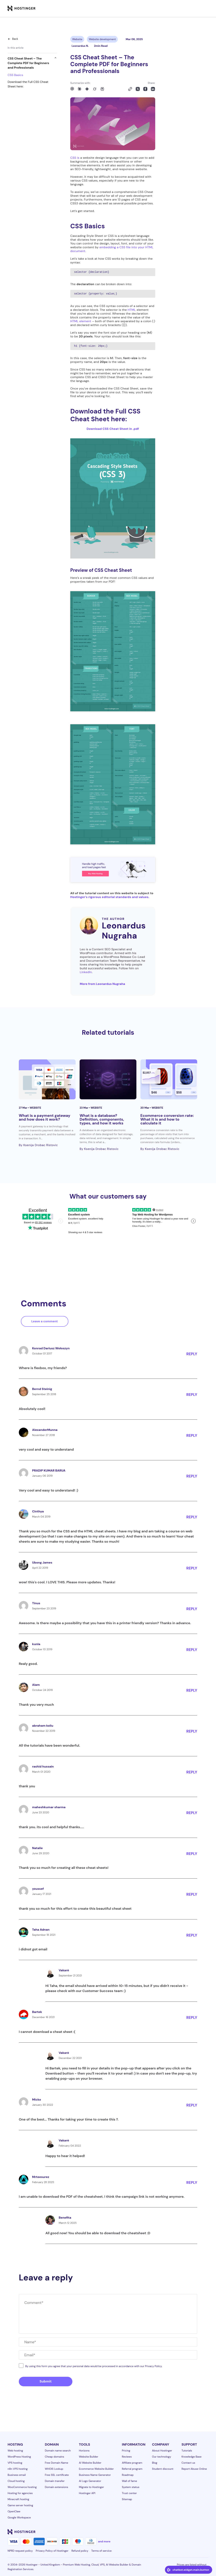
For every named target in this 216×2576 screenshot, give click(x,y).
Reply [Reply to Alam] (191, 1690)
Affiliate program (132, 2462)
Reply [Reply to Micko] (191, 2105)
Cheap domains (54, 2456)
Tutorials (187, 2450)
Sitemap (127, 2499)
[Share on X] (137, 89)
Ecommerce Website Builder (96, 2468)
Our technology (161, 2456)
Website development (102, 39)
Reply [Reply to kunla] (191, 1649)
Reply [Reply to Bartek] (191, 2017)
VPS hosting (15, 2462)
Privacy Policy (153, 2366)
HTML (132, 310)
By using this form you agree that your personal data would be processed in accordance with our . (93, 2366)
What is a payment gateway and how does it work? (44, 1117)
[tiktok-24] (206, 2531)
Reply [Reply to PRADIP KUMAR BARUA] (191, 1476)
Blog (154, 2462)
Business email (17, 2475)
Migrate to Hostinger (91, 2487)
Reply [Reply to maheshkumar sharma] (191, 1812)
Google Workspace (19, 2517)
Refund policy (79, 2550)
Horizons (84, 2450)
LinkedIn (86, 972)
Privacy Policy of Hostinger (52, 2550)
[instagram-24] (175, 2531)
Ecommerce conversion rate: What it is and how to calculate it (167, 1119)
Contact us (188, 2462)
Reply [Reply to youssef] (191, 1894)
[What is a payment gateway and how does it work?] (47, 1079)
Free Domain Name (56, 2462)
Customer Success (97, 1991)
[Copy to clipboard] (130, 89)
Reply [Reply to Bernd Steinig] (191, 1394)
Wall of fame (129, 2481)
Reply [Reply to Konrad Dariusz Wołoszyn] (191, 1354)
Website (77, 39)
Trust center (129, 2493)
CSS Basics (15, 75)
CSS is (74, 158)
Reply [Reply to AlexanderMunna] (191, 1435)
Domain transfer (55, 2481)
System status (130, 2487)
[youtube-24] (191, 2531)
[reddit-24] (198, 2531)
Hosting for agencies (20, 2493)
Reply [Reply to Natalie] (191, 1853)
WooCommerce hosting (22, 2487)
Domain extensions (56, 2487)
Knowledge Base (192, 2456)
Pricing (126, 2450)
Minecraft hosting (18, 2499)
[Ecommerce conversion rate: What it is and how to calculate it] (168, 1079)
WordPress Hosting (19, 2456)
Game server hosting (20, 2505)
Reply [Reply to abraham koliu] (191, 1731)
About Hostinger (162, 2450)
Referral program (132, 2468)
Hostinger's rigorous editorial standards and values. (109, 897)
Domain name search (58, 2450)
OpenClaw (14, 2511)
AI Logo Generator (90, 2481)
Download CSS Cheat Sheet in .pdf (113, 429)
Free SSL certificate (57, 2475)
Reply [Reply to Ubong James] (191, 1568)
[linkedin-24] (160, 2531)
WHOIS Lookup (54, 2468)
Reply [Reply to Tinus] (191, 1609)
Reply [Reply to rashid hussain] (191, 1772)
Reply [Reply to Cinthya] (191, 1517)
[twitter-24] (183, 2531)
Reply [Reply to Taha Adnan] (191, 1935)
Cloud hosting (16, 2481)
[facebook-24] (168, 2531)
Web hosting (15, 2450)
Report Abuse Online (194, 2468)
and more (104, 2541)
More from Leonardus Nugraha (102, 984)
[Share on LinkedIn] (153, 89)
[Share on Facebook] (145, 89)
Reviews (127, 2456)
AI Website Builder (90, 2462)
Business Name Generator (95, 2475)
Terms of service (101, 2550)
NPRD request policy (20, 2550)
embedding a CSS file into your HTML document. (111, 249)
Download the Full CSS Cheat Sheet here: (28, 84)
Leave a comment (44, 1321)
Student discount (162, 2468)
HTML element (80, 321)
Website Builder (88, 2456)
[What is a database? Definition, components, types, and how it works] (108, 1079)
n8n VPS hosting (18, 2468)
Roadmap (128, 2475)
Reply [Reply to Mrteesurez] (191, 2182)
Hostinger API (87, 2493)
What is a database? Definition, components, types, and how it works (102, 1119)
